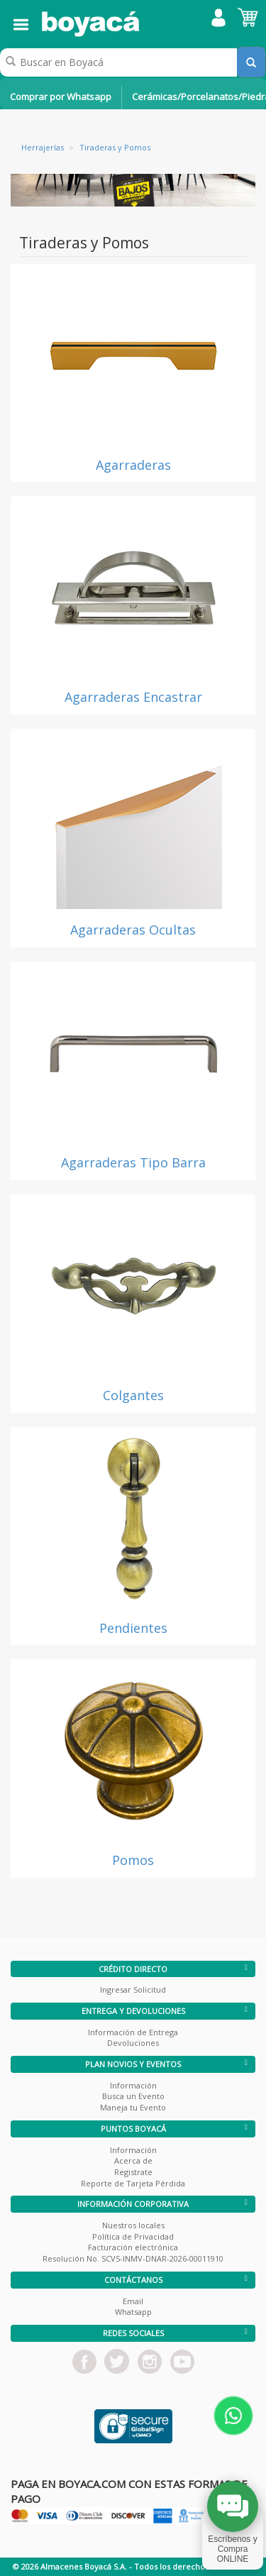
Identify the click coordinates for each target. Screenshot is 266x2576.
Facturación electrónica (133, 2247)
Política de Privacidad (133, 2236)
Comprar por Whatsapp (60, 96)
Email (133, 2301)
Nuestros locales (133, 2225)
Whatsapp (133, 2311)
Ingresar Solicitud (133, 1989)
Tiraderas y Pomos (114, 147)
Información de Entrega (133, 2032)
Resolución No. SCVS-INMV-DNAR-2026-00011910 (133, 2258)
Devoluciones (133, 2042)
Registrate (133, 2172)
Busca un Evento (133, 2096)
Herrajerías (42, 147)
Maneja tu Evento (133, 2107)
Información (133, 2085)
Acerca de (133, 2160)
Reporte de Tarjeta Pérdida (133, 2183)
